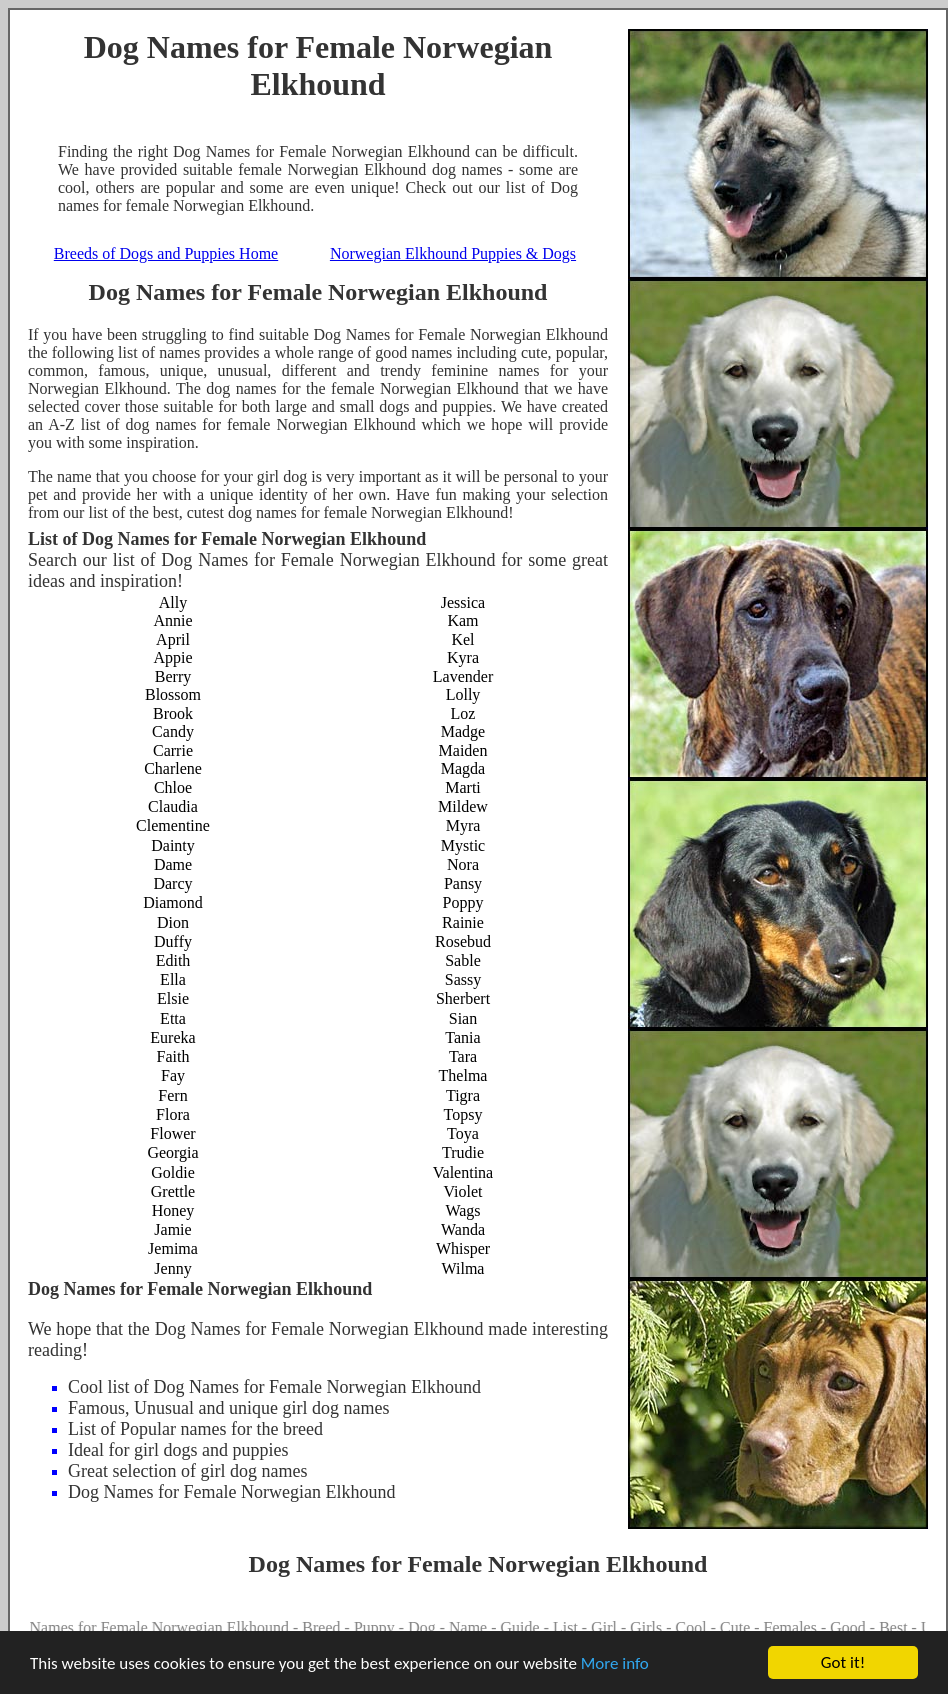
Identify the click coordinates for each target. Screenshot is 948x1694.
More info (615, 1664)
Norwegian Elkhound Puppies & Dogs (453, 253)
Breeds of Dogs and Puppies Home (166, 253)
